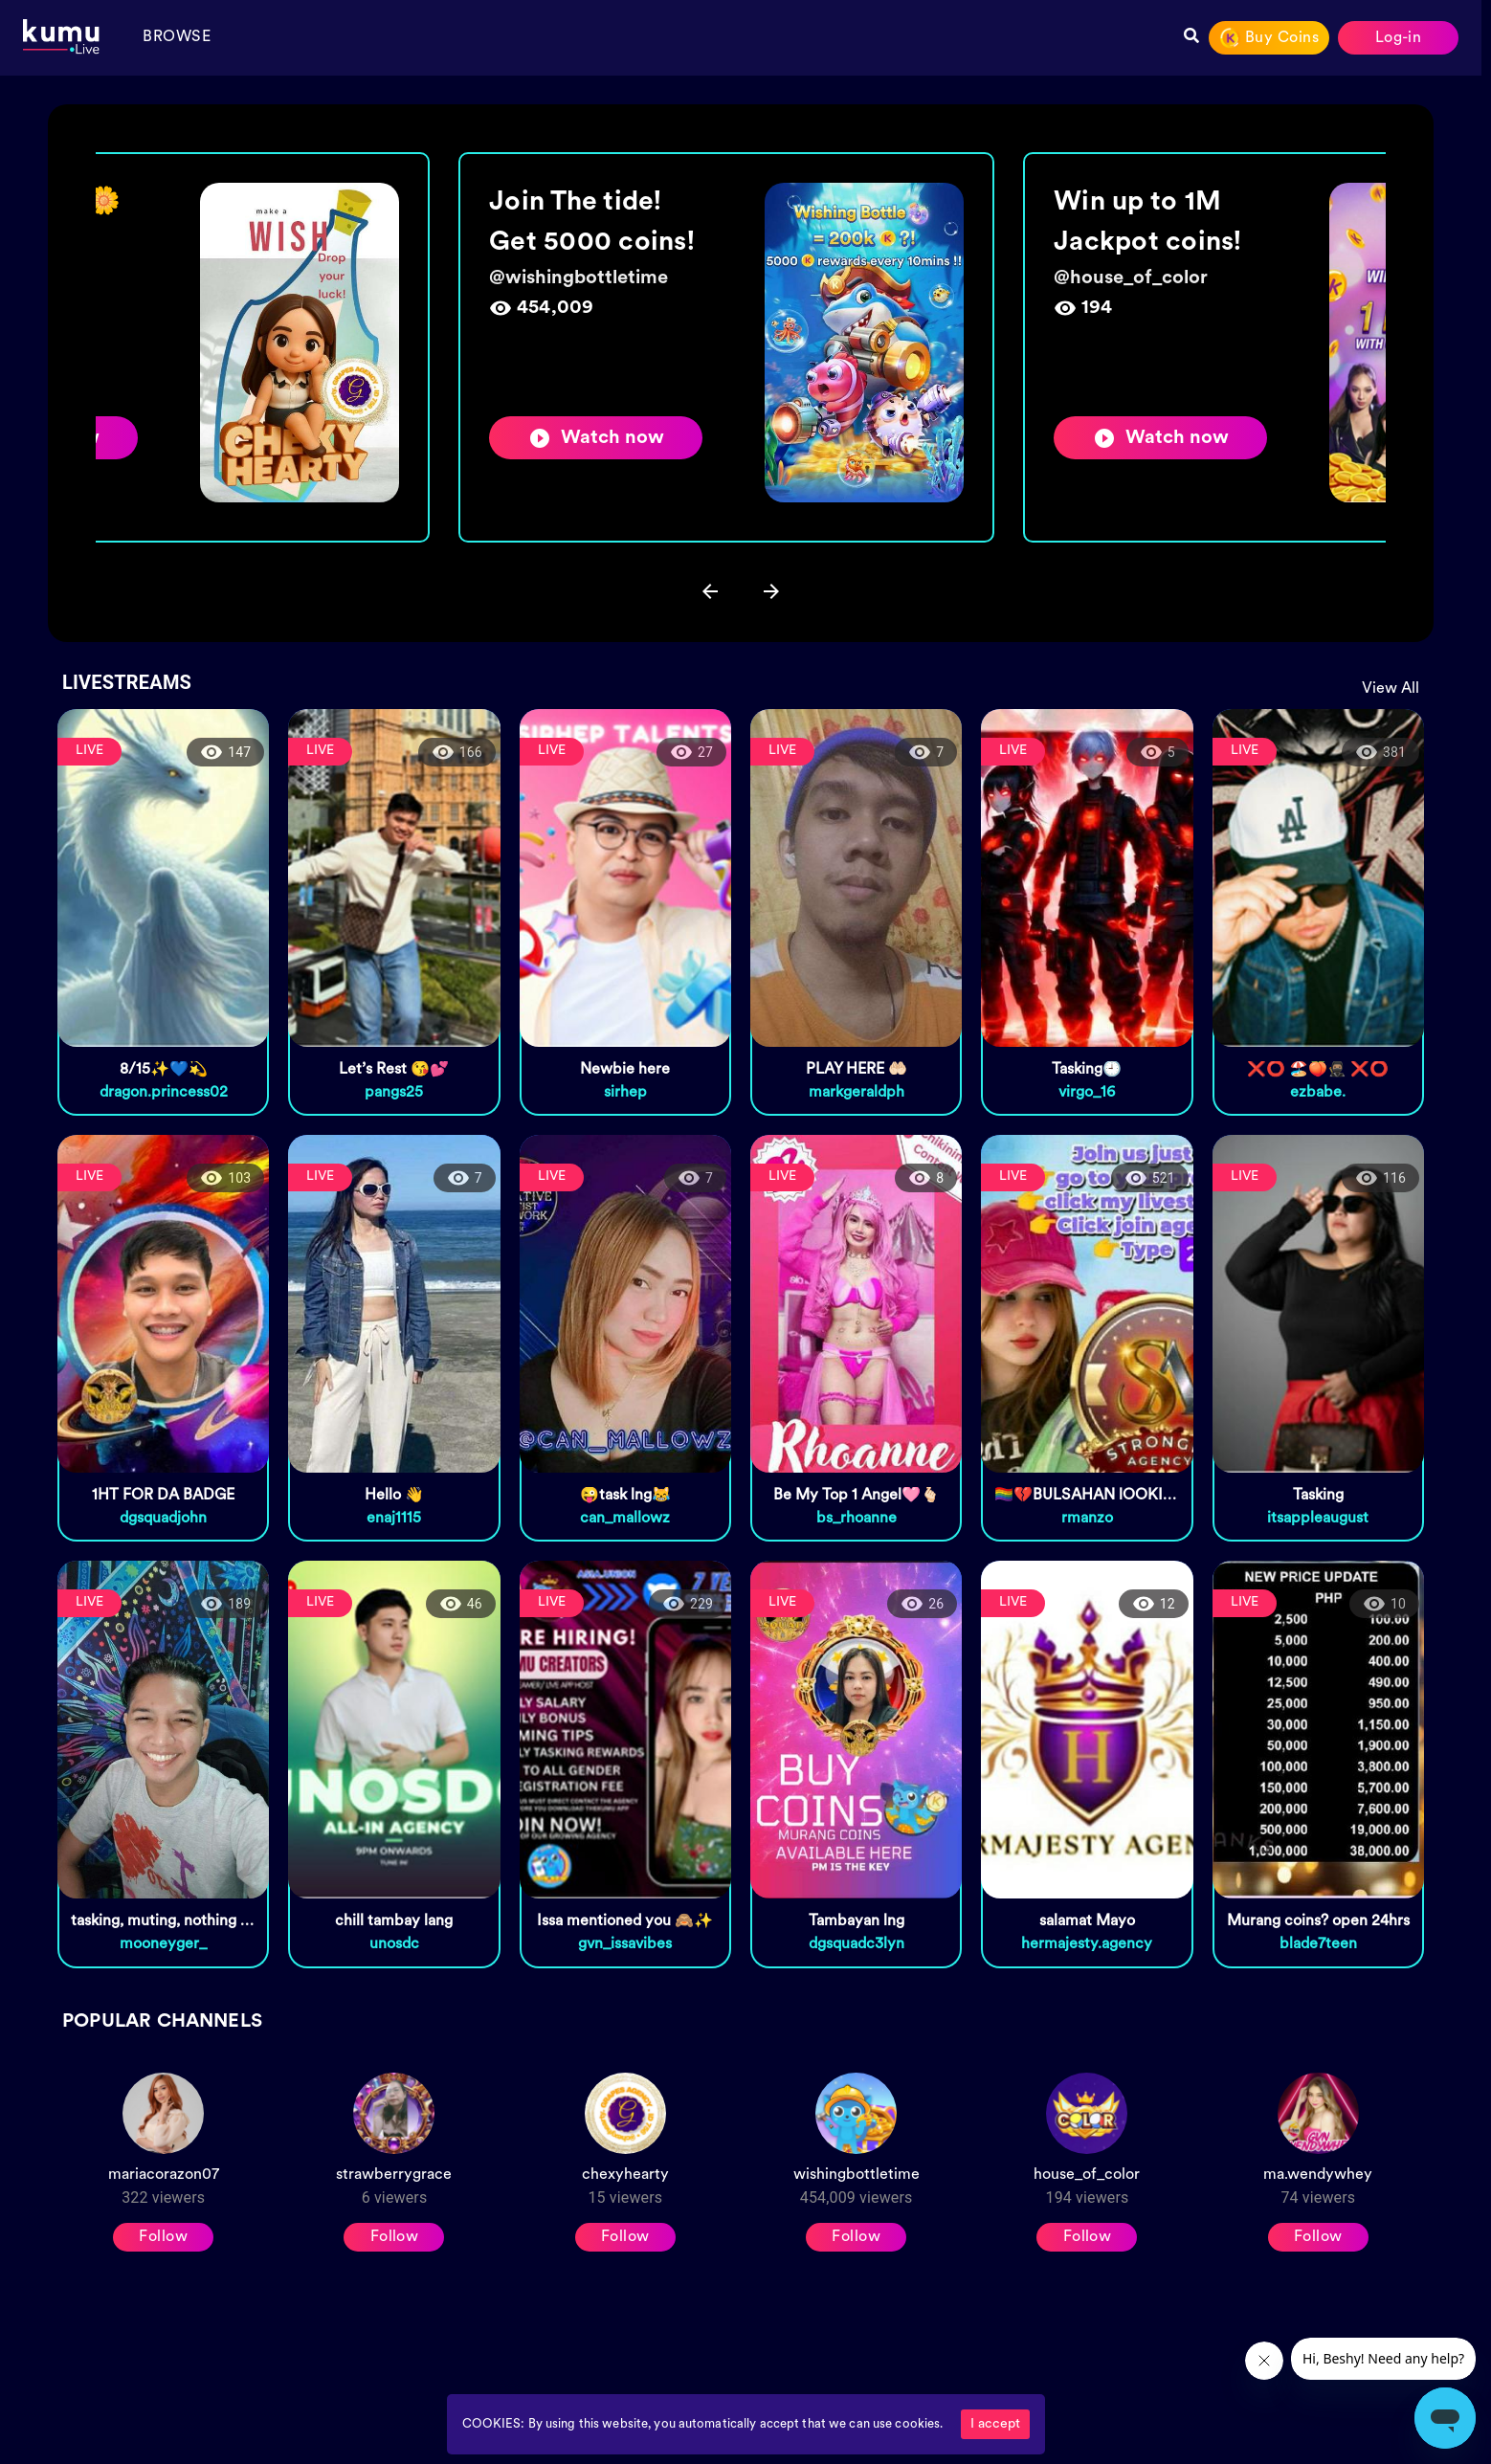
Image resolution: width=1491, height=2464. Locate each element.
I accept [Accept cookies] (995, 2424)
